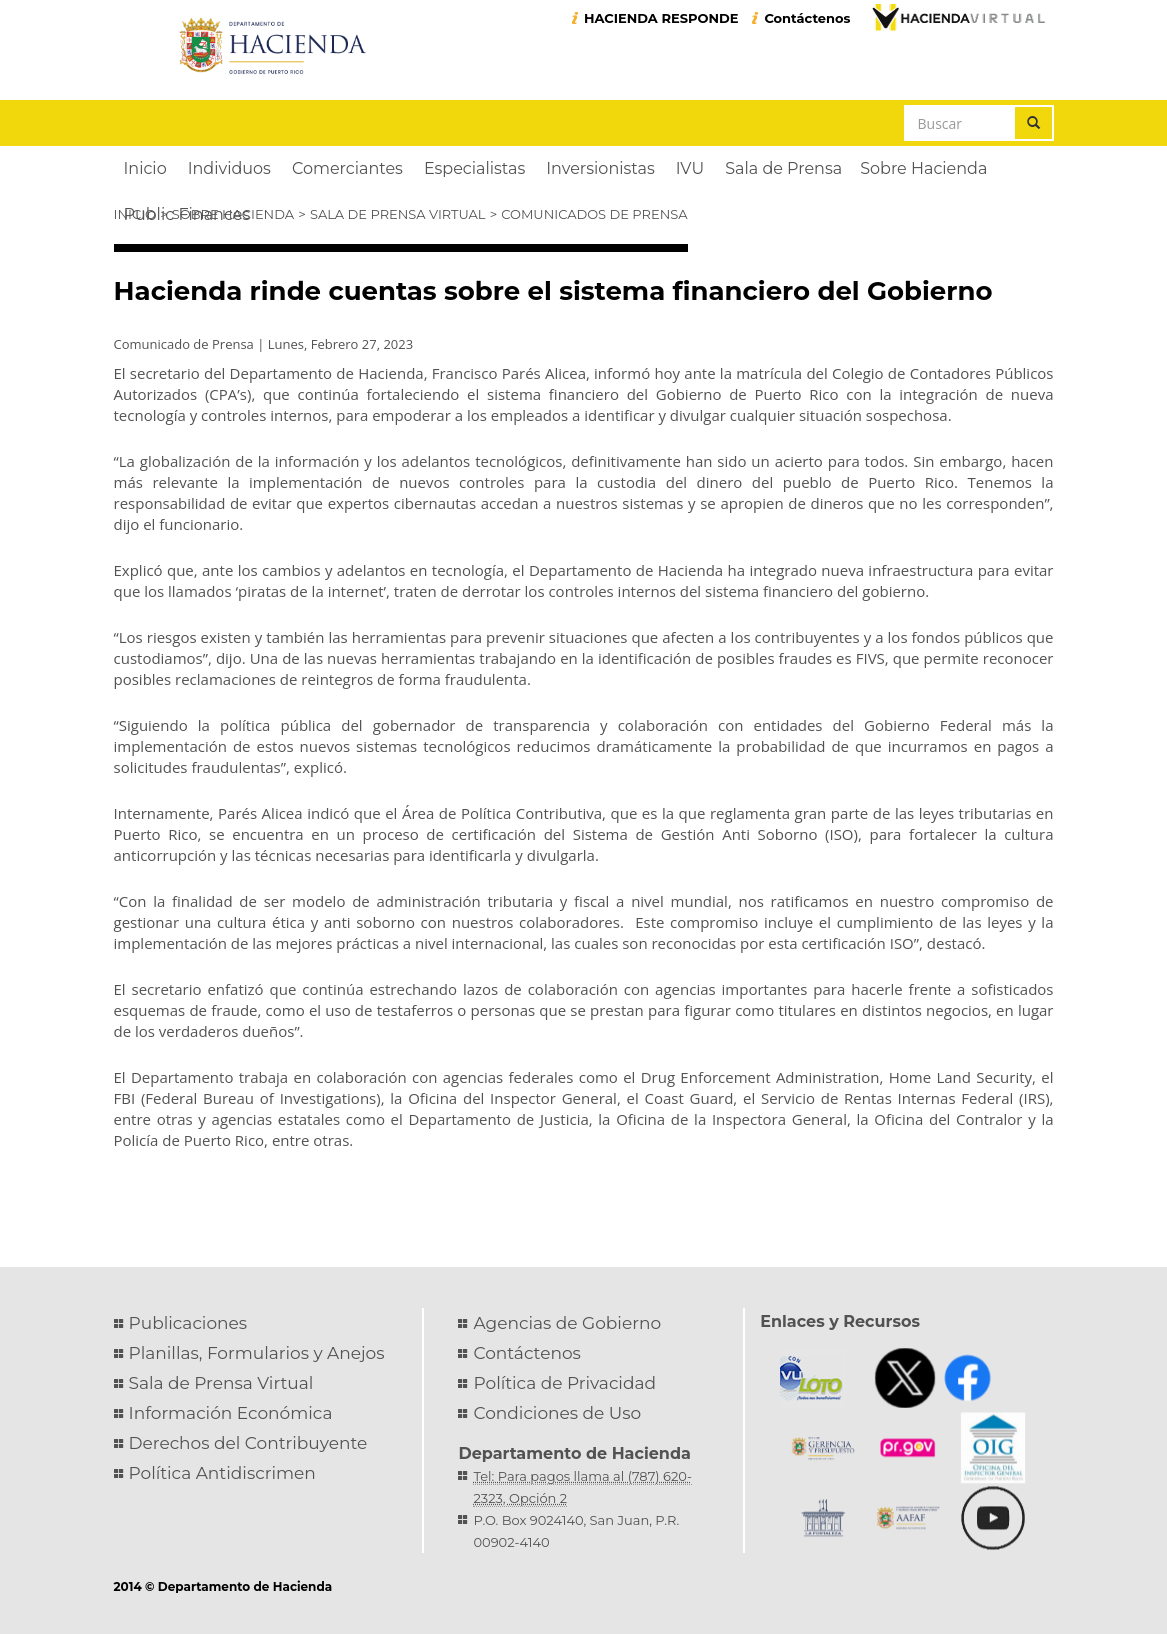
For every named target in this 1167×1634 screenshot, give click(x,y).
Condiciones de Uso (557, 1413)
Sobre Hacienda (233, 214)
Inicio (135, 214)
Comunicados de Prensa (594, 214)
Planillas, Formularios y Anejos (257, 1353)
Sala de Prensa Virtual (398, 214)
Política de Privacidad (564, 1383)
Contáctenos (807, 18)
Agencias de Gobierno (567, 1323)
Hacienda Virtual (958, 17)
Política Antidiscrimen (222, 1473)
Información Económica (231, 1413)
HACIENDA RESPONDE (661, 18)
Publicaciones (188, 1323)
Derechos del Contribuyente (248, 1443)
